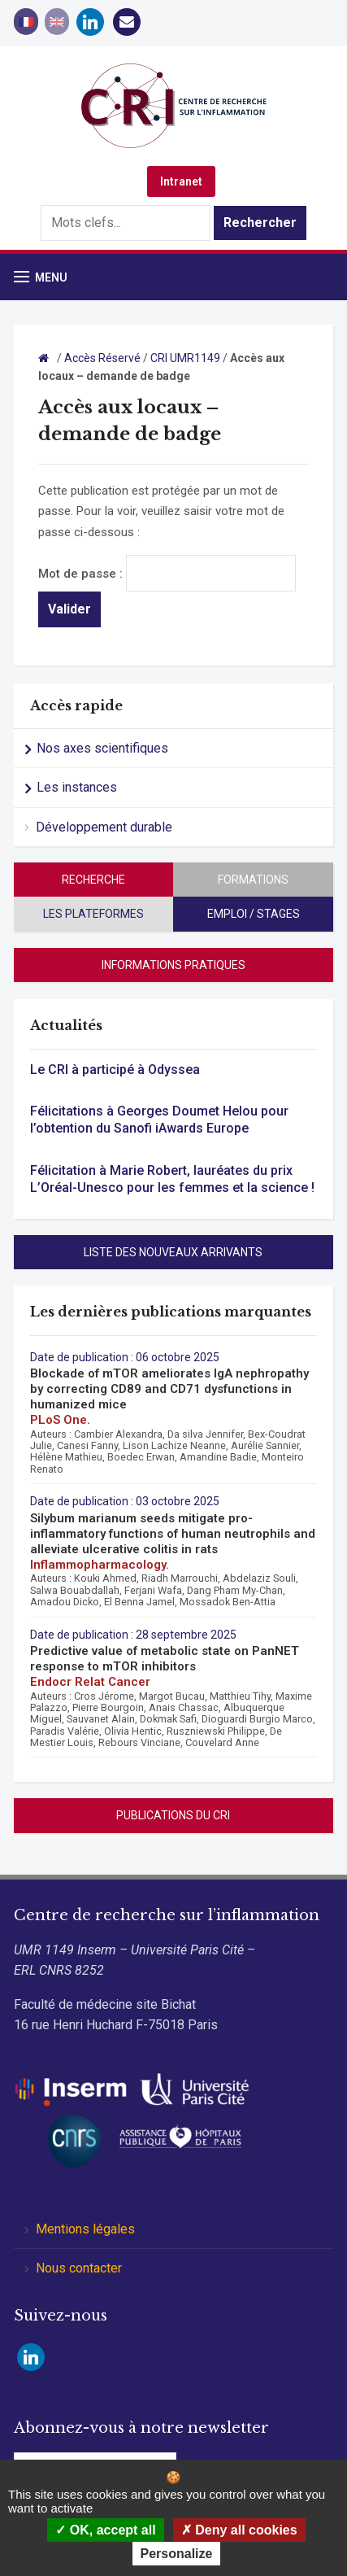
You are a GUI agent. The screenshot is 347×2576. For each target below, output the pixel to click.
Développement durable (104, 827)
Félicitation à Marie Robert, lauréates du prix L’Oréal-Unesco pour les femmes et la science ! (172, 1179)
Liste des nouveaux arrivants (173, 1252)
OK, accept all (105, 2530)
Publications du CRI (173, 1815)
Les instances (77, 787)
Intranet (181, 181)
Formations (253, 879)
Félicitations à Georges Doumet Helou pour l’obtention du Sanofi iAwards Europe (159, 1119)
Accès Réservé (102, 358)
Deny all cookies (239, 2530)
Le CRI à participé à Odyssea (115, 1069)
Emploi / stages (253, 913)
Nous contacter (79, 2268)
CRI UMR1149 (185, 358)
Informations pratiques (173, 964)
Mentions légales (85, 2229)
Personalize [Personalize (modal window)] (177, 2554)
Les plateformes (93, 913)
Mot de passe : (167, 573)
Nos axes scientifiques (102, 748)
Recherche (93, 879)
